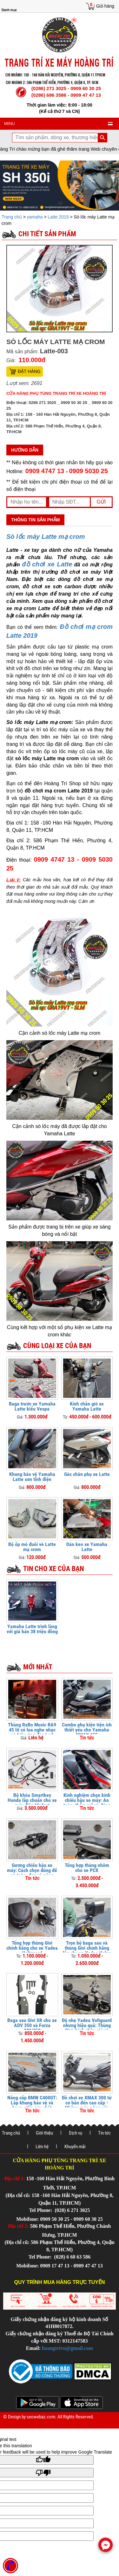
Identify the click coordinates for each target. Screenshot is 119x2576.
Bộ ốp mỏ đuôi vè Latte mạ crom (32, 1546)
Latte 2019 (58, 216)
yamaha (35, 216)
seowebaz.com (41, 2417)
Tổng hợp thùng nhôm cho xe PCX (87, 1867)
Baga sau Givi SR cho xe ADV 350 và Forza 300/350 (32, 2025)
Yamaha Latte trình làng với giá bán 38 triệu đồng (32, 1628)
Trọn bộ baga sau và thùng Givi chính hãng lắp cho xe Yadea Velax (87, 1948)
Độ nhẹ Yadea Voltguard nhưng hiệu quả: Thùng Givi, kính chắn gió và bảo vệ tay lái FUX (87, 2027)
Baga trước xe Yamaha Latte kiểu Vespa (32, 1406)
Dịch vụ (75, 2133)
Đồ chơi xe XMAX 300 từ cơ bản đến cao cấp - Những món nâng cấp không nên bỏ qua (87, 2105)
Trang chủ (12, 216)
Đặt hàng (29, 371)
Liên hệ (42, 2146)
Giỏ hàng (105, 6)
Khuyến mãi (74, 2146)
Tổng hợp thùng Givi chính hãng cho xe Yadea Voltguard (32, 1948)
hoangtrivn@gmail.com (67, 2348)
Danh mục (9, 10)
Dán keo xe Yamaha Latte (86, 1546)
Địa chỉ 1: (14, 2178)
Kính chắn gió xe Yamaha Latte (87, 1406)
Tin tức (104, 2133)
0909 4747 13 (44, 470)
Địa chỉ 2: (18, 2226)
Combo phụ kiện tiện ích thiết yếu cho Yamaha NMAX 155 (87, 1730)
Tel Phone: (41, 2210)
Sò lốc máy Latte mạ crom (45, 536)
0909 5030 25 (88, 470)
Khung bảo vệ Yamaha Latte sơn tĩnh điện (32, 1476)
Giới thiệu (44, 2133)
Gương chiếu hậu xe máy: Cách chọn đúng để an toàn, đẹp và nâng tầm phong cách (32, 1872)
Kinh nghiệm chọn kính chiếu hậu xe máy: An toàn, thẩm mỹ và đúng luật (86, 1802)
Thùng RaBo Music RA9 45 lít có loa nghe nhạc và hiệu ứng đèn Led (32, 1730)
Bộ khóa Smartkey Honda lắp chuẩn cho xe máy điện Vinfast (32, 1800)
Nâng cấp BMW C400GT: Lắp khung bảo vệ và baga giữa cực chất (32, 2103)
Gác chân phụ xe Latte (87, 1474)
